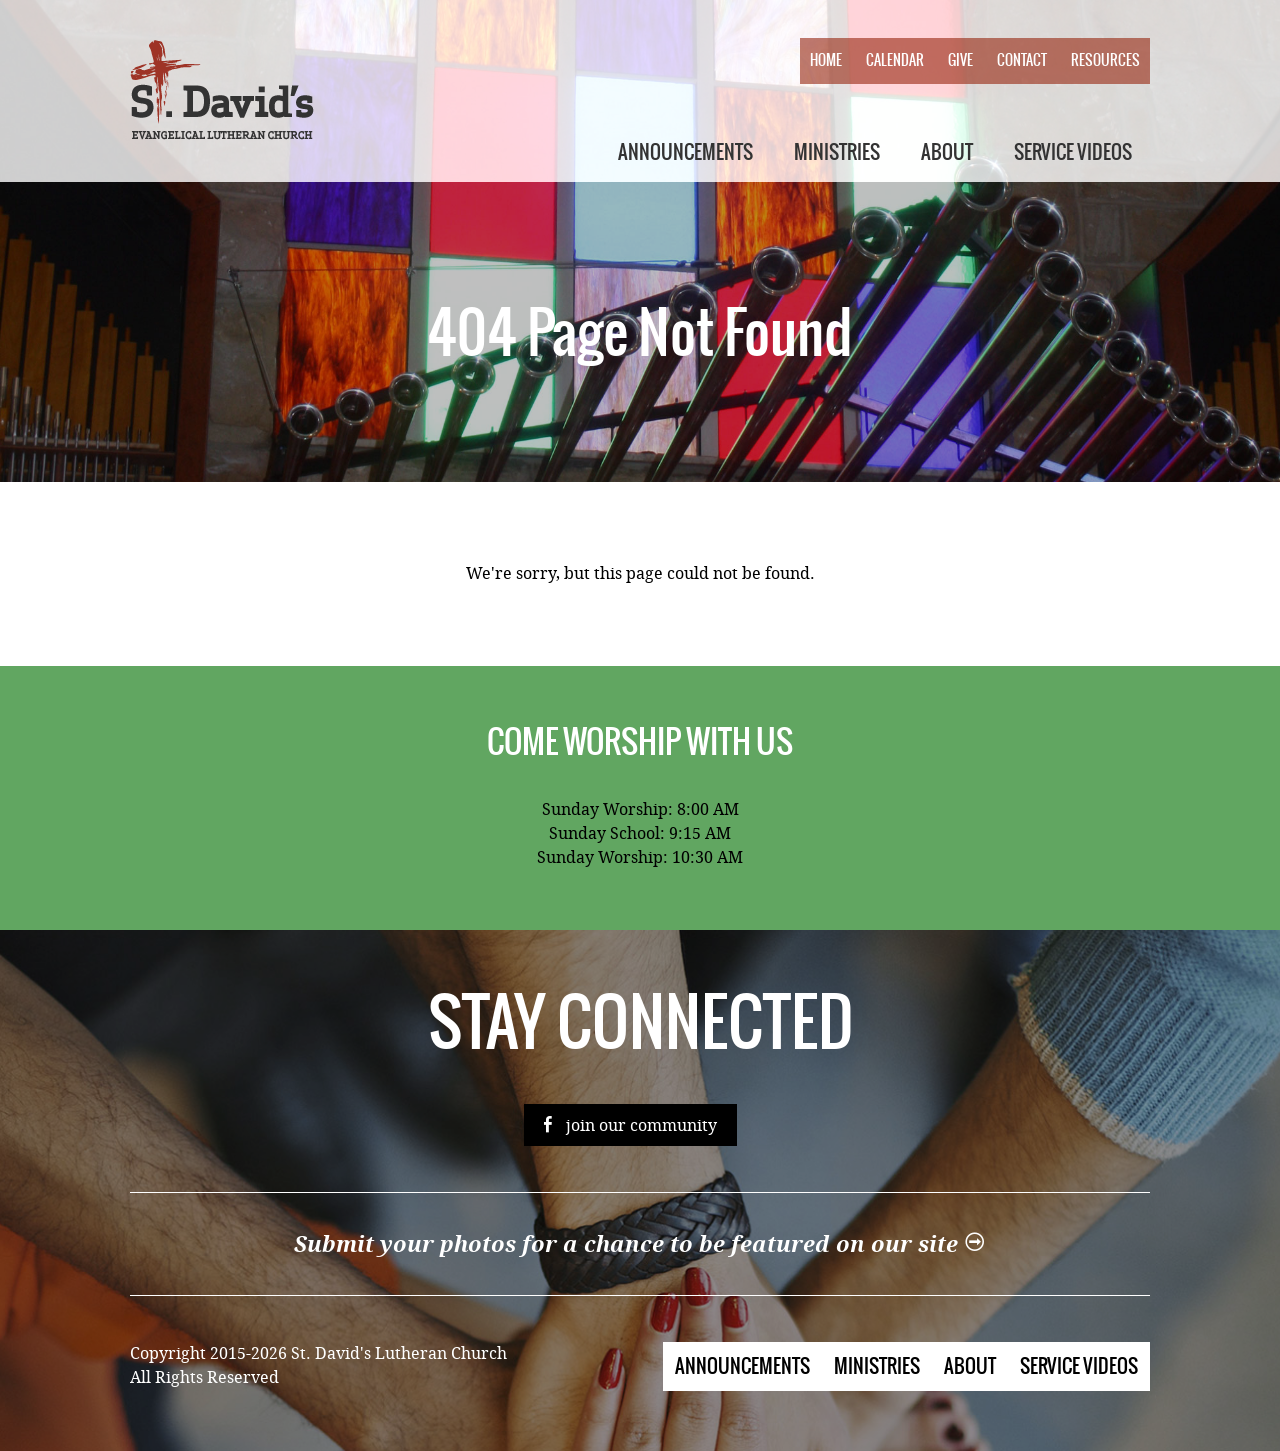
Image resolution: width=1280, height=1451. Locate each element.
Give (960, 60)
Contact (1022, 60)
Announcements (685, 151)
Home (826, 60)
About (947, 151)
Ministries (837, 151)
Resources (1105, 60)
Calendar (895, 60)
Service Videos (1073, 151)
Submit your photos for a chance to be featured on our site (640, 1244)
